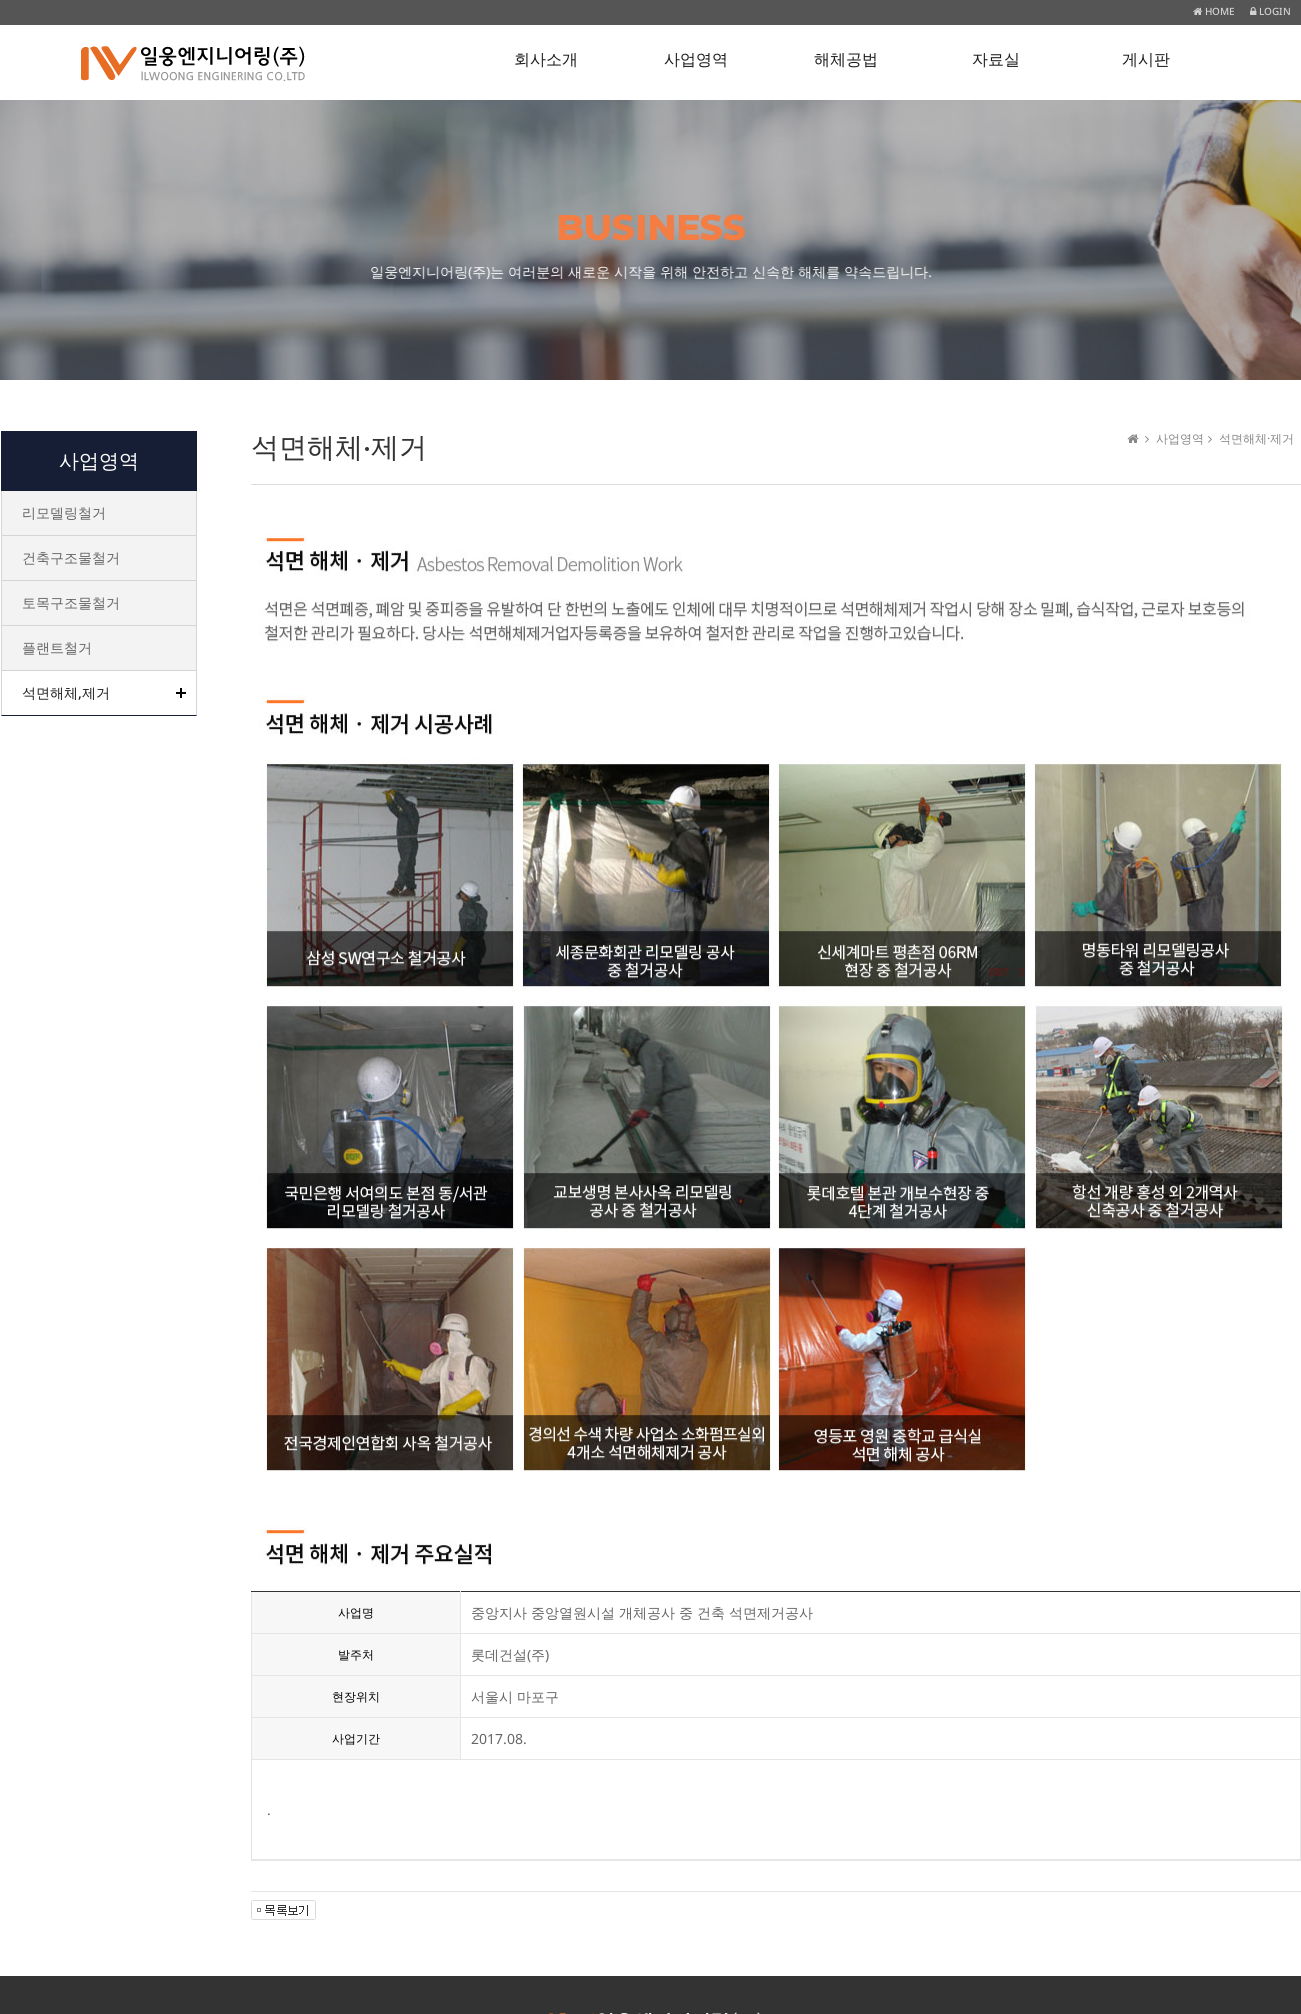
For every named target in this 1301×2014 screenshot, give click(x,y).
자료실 (996, 59)
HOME (1214, 11)
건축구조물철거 (71, 557)
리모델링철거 (64, 512)
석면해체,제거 (66, 692)
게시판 (1146, 59)
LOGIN (1270, 11)
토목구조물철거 (71, 602)
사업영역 (696, 59)
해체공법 (846, 59)
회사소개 (546, 59)
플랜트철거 (57, 647)
